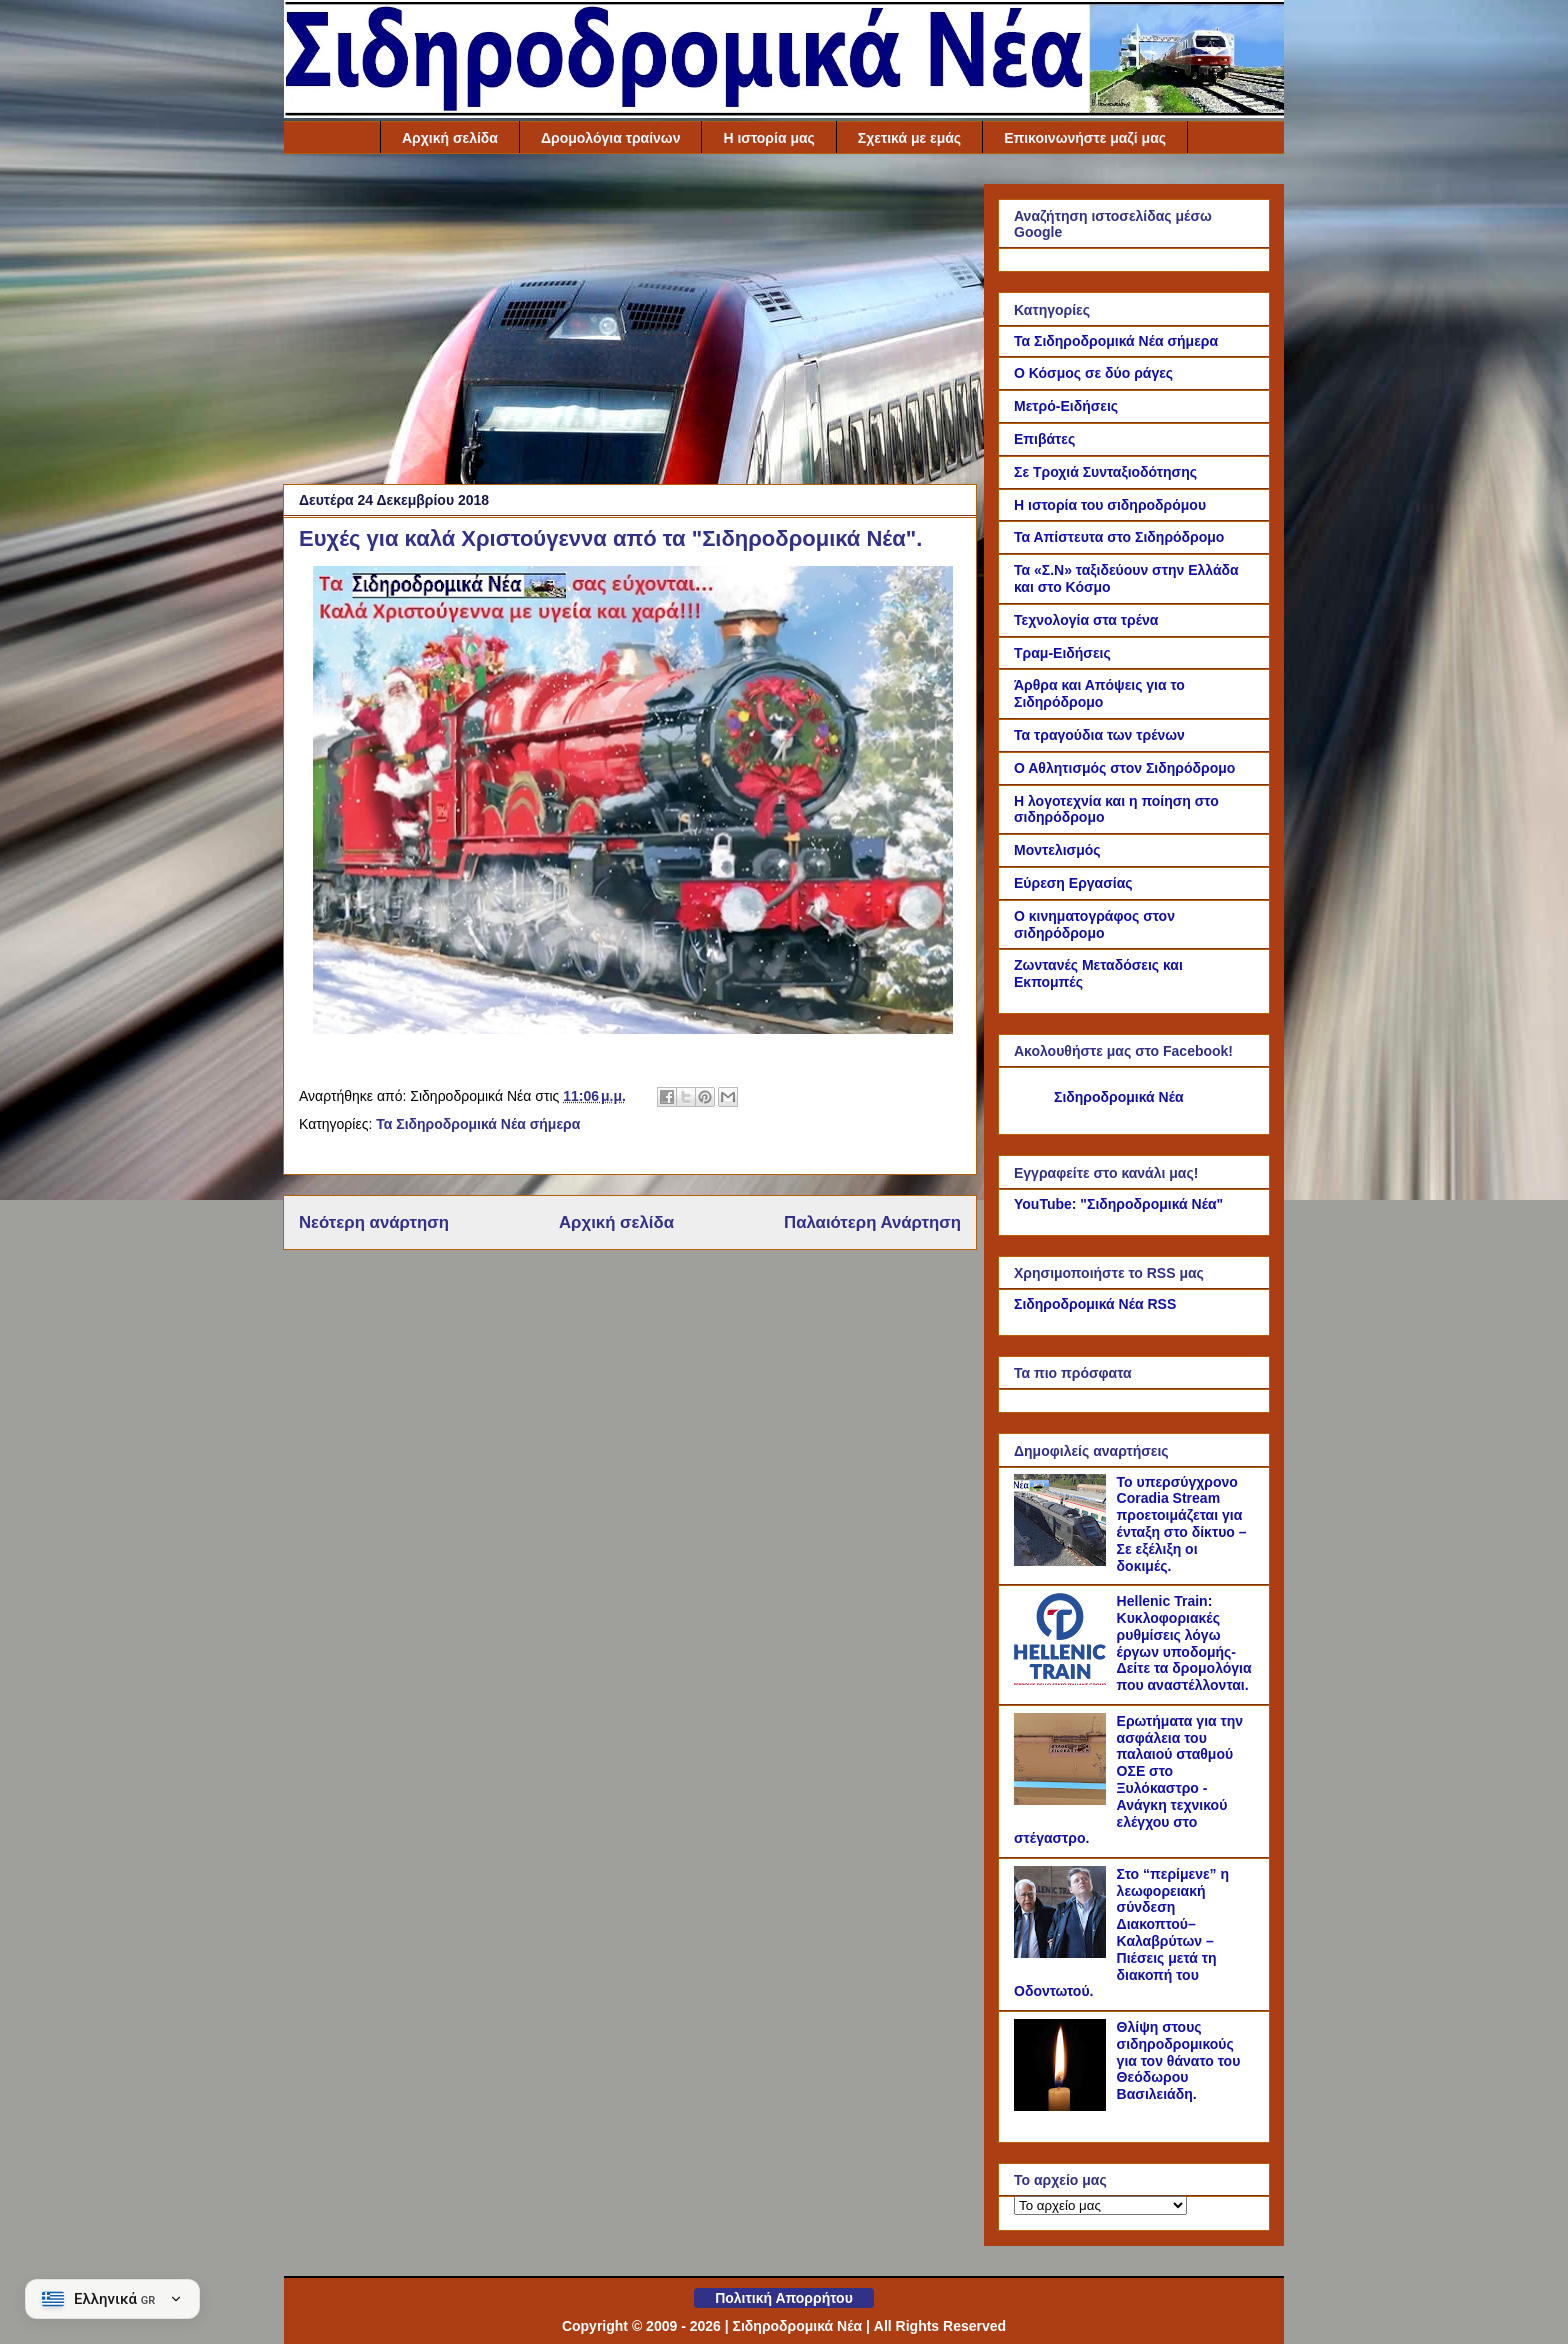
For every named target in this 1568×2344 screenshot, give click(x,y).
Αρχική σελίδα (450, 138)
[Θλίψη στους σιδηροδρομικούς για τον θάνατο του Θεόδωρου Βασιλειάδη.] (1063, 2106)
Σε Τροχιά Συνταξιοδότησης (1105, 472)
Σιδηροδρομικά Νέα (1119, 1097)
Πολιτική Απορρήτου (784, 2298)
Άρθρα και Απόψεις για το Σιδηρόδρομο (1099, 693)
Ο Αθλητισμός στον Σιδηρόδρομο (1124, 768)
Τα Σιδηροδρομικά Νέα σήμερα (478, 1124)
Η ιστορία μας (768, 138)
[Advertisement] (630, 324)
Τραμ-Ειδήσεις (1062, 653)
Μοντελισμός (1057, 850)
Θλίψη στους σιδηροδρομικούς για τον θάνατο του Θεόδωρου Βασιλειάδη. (1179, 2060)
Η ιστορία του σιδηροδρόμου (1110, 505)
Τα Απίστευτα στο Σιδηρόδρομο (1119, 537)
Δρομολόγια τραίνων (611, 138)
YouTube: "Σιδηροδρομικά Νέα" (1118, 1204)
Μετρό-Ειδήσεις (1066, 406)
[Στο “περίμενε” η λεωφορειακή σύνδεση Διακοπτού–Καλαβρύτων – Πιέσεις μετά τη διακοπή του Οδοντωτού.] (1063, 1953)
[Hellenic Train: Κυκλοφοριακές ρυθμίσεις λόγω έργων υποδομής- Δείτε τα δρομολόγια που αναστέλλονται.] (1063, 1680)
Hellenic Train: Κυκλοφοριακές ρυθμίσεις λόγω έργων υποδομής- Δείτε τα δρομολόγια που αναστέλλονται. (1184, 1643)
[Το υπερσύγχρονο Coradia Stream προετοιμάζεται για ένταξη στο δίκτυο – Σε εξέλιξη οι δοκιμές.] (1063, 1561)
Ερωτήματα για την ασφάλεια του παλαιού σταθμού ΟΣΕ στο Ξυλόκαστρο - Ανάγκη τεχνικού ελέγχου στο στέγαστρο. (1128, 1780)
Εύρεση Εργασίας (1073, 883)
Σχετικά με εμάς (909, 138)
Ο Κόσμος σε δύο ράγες (1093, 373)
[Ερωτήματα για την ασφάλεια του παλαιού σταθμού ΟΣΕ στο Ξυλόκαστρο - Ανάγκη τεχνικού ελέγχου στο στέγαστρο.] (1063, 1800)
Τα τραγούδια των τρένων (1099, 735)
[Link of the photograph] (633, 1029)
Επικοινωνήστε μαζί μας (1085, 138)
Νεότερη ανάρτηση (374, 1222)
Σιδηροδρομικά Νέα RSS (1095, 1304)
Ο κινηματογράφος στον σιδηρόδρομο (1094, 924)
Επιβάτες (1044, 439)
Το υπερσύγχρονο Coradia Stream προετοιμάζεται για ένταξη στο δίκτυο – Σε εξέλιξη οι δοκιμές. (1182, 1524)
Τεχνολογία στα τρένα (1086, 620)
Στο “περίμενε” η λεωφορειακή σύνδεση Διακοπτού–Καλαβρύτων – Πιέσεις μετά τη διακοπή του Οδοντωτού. (1121, 1933)
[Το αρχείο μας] (1100, 2205)
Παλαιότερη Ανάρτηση (872, 1222)
